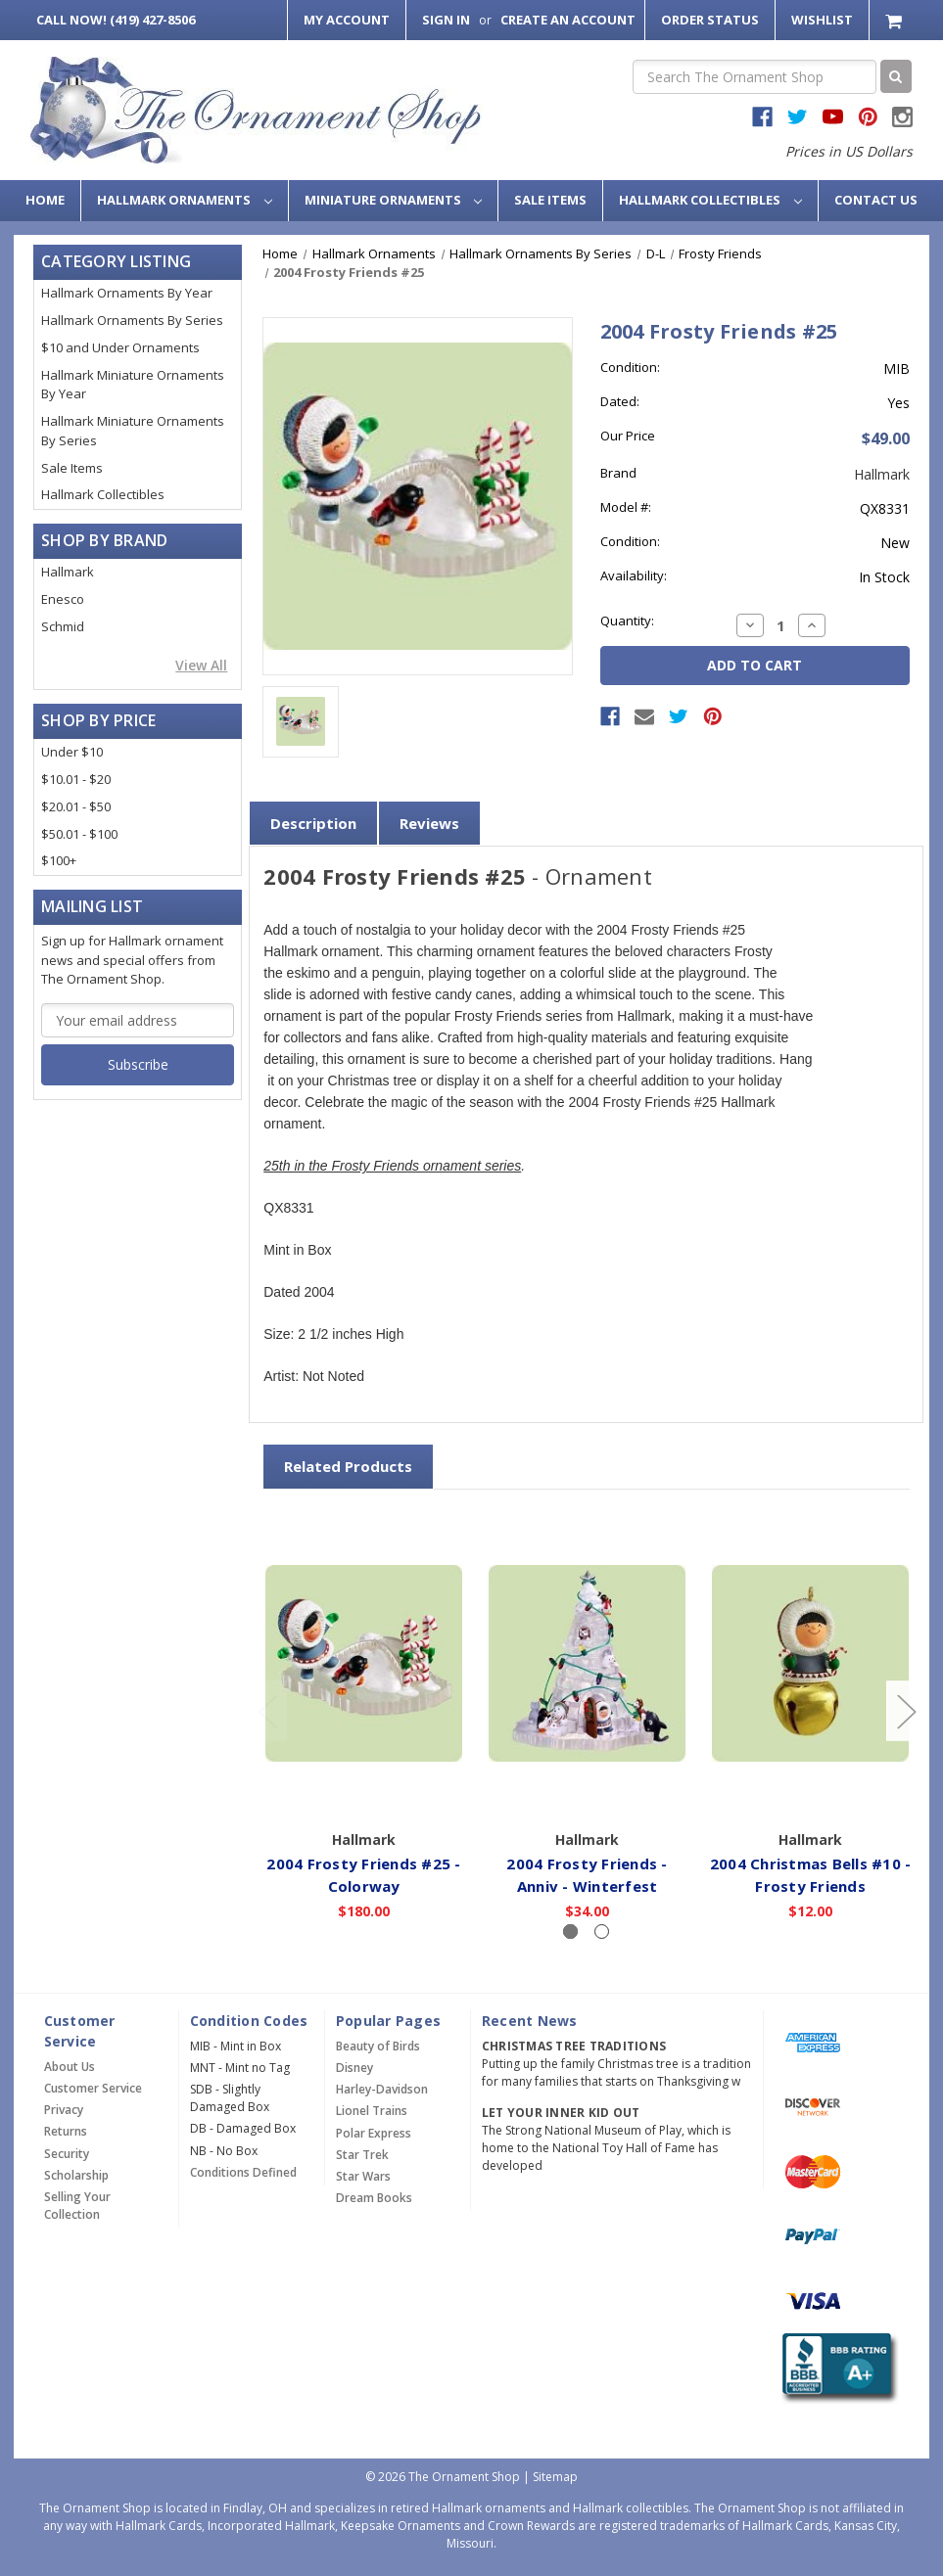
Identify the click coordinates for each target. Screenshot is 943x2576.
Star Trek (362, 2154)
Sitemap (555, 2476)
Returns (65, 2131)
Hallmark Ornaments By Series (132, 320)
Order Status (710, 19)
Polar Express (373, 2133)
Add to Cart (587, 1793)
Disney (354, 2067)
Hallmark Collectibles (710, 199)
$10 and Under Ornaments (120, 347)
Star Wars (363, 2176)
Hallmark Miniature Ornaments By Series (132, 430)
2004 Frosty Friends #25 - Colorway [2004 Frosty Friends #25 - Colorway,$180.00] (364, 1875)
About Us (69, 2066)
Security (66, 2153)
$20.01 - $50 (76, 806)
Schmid (62, 626)
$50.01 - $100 (79, 834)
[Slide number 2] (601, 1931)
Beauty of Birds (378, 2046)
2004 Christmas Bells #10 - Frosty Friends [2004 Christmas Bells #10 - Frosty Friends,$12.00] (811, 1875)
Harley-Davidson (382, 2089)
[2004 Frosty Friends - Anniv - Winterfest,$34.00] (587, 1663)
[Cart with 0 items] (895, 20)
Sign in (446, 19)
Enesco (62, 599)
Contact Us (876, 199)
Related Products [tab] (348, 1466)
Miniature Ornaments (394, 199)
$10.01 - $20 (76, 779)
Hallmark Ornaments (184, 199)
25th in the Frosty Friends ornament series (392, 1166)
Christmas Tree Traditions (574, 2046)
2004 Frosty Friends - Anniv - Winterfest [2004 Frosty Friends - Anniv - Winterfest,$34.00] (587, 1875)
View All (201, 665)
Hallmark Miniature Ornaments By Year (132, 384)
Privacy (63, 2109)
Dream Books (374, 2197)
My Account (347, 19)
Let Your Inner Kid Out (561, 2112)
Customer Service (93, 2088)
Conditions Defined (243, 2172)
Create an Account (568, 19)
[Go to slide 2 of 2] (267, 1711)
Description (313, 823)
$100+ (58, 860)
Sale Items (550, 199)
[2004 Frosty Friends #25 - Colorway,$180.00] (363, 1663)
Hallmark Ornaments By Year (126, 292)
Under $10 (72, 751)
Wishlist (822, 19)
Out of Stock (364, 1793)
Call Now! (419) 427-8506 (115, 19)
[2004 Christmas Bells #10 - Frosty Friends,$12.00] (810, 1663)
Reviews (429, 823)
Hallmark (67, 571)
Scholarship (76, 2175)
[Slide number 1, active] (570, 1931)
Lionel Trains (371, 2110)
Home (45, 199)
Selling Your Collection (77, 2205)
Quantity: (627, 620)
